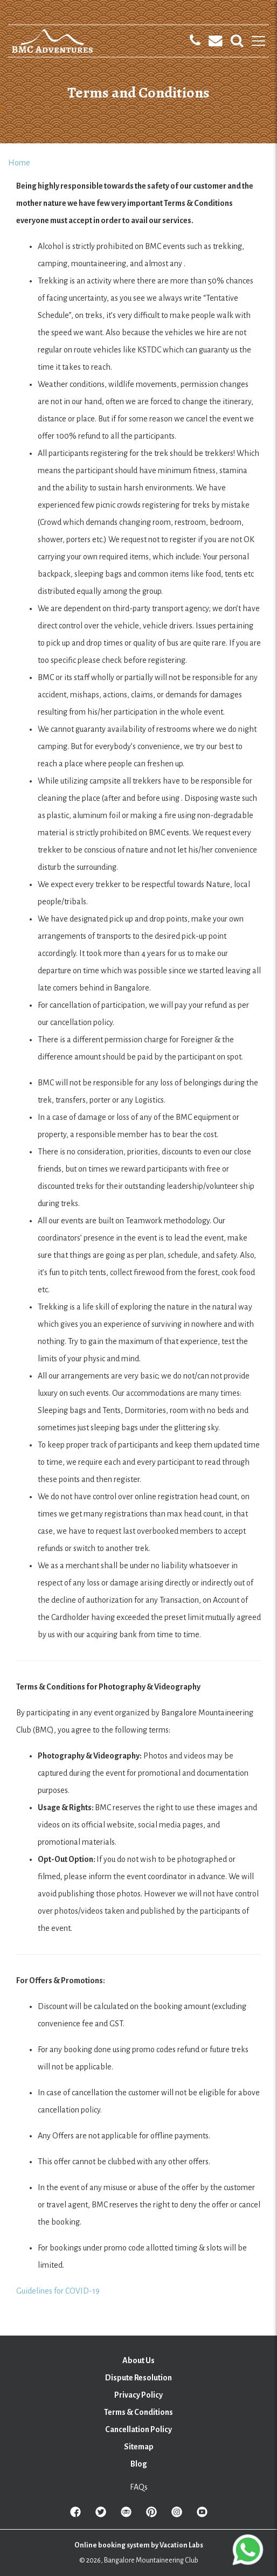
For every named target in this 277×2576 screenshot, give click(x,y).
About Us (138, 2360)
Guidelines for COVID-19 (58, 2291)
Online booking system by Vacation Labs (138, 2545)
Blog (138, 2464)
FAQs (139, 2487)
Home (19, 162)
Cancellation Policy (138, 2429)
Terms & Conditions (138, 2412)
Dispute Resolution (138, 2377)
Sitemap (139, 2446)
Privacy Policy (138, 2395)
